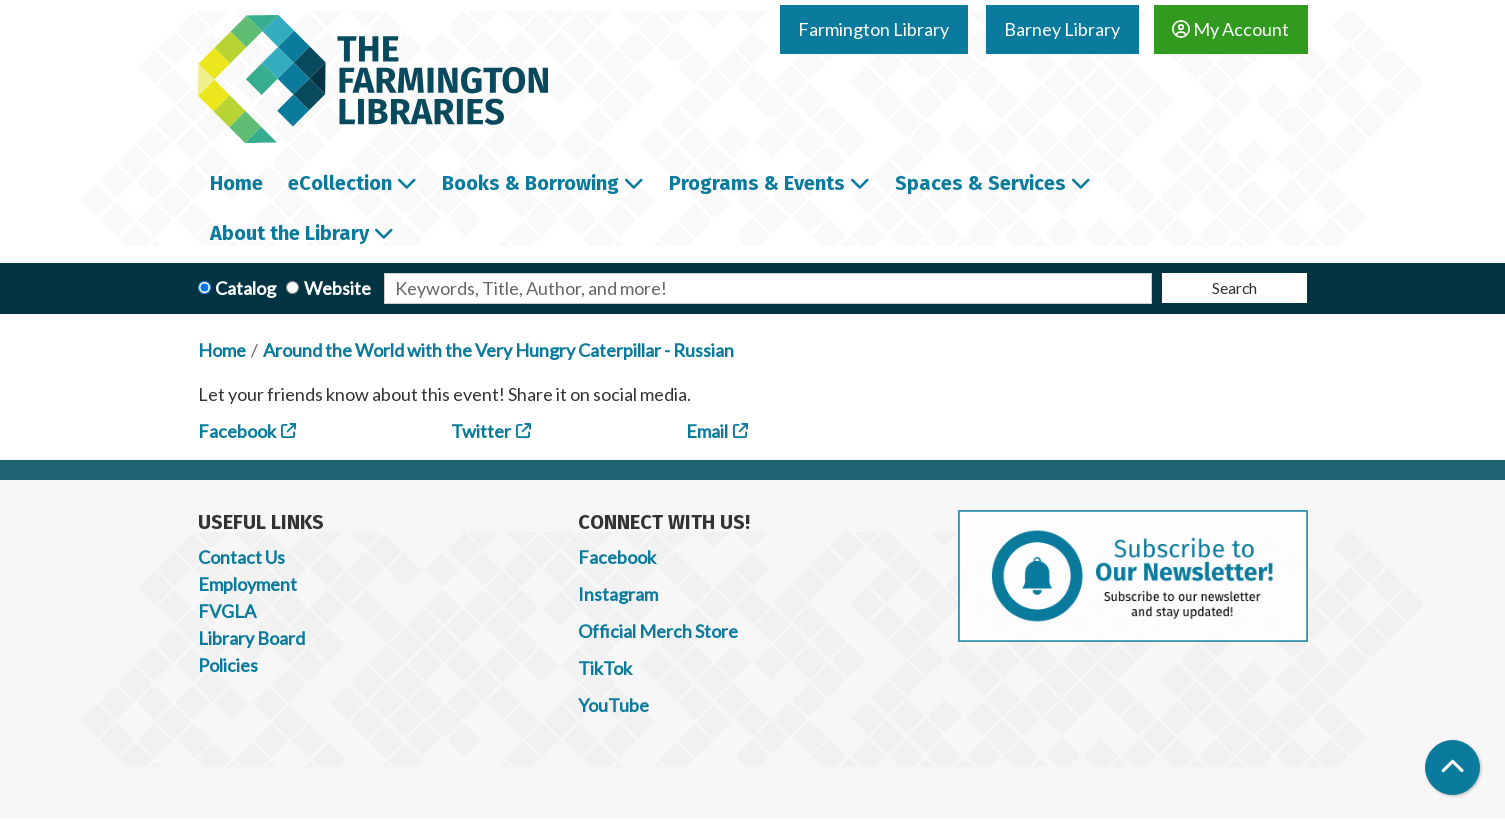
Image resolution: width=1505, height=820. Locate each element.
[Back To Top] (1452, 767)
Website (337, 288)
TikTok (605, 668)
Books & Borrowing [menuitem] (530, 183)
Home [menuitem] (236, 183)
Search (1234, 287)
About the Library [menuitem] (289, 233)
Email (707, 431)
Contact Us (241, 557)
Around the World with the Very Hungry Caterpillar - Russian (498, 350)
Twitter (481, 431)
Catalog (245, 288)
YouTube (613, 705)
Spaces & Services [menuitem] (980, 183)
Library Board (251, 638)
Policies (228, 665)
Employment (247, 584)
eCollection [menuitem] (340, 183)
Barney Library (1062, 29)
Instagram (618, 594)
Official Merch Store (658, 631)
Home (222, 350)
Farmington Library (873, 29)
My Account (1230, 29)
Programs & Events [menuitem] (757, 183)
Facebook (237, 431)
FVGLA (227, 611)
